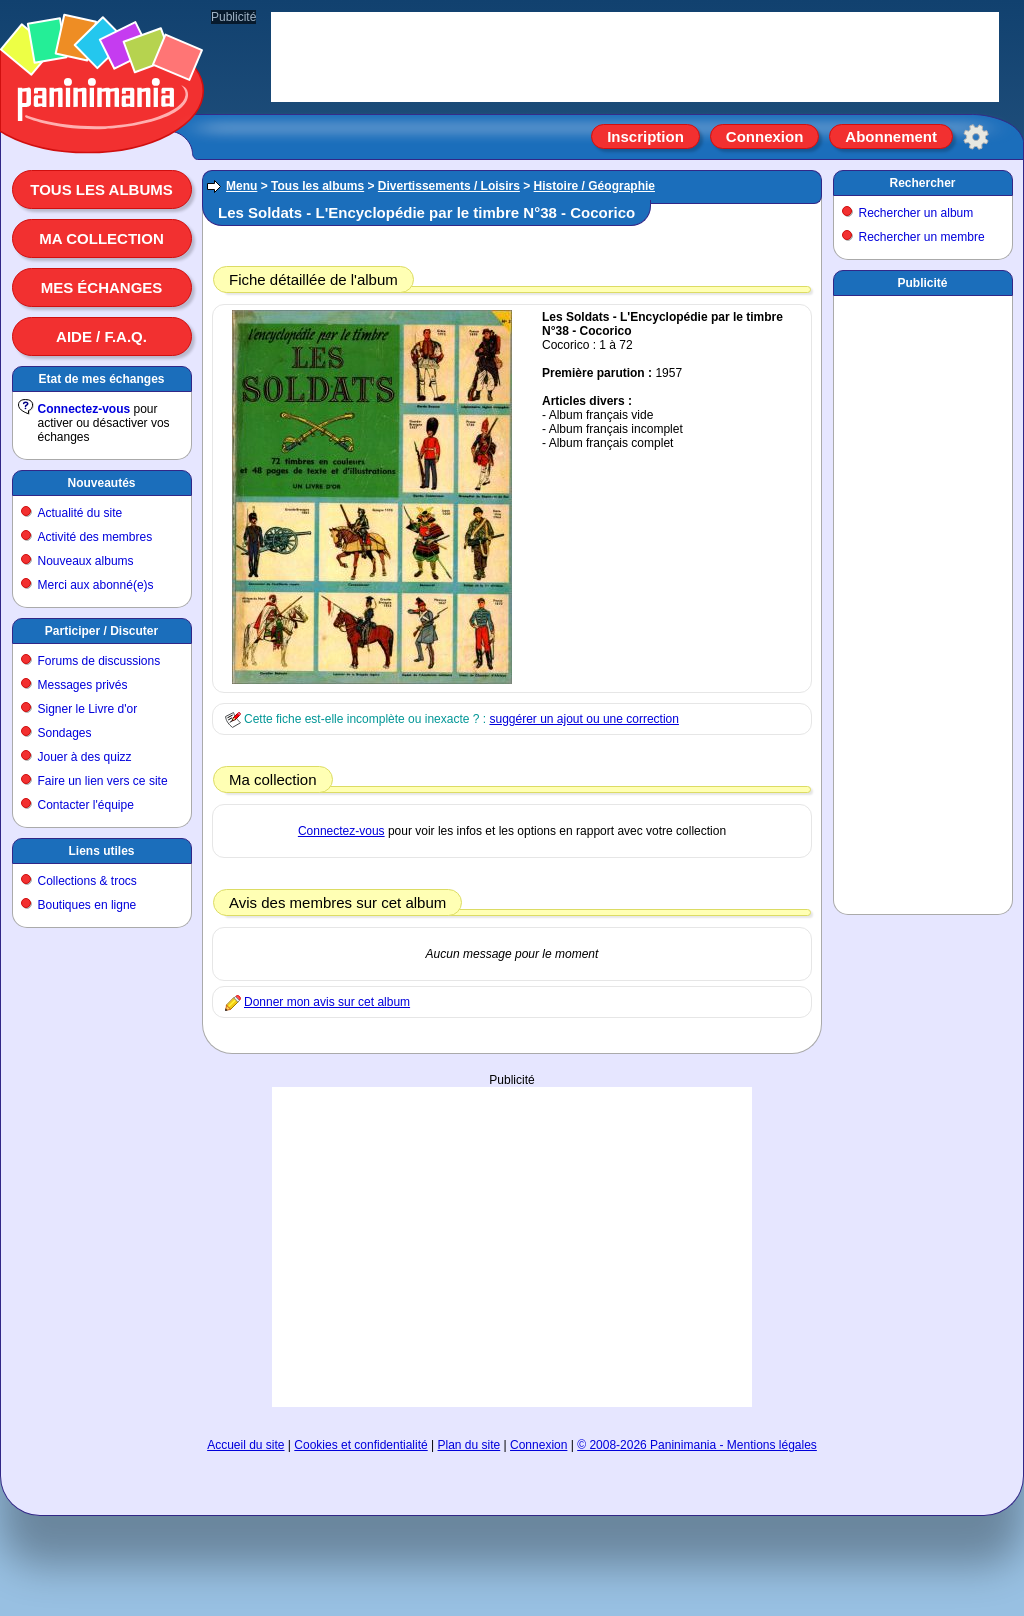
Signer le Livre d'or (88, 709)
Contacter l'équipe (86, 805)
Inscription (645, 136)
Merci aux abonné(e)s (96, 585)
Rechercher (922, 183)
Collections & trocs (87, 881)
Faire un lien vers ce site (103, 781)
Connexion (765, 136)
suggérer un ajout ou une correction (583, 719)
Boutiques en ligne (87, 905)
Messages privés (83, 685)
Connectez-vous (84, 409)
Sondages (65, 733)
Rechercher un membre (922, 237)
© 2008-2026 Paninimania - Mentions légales (697, 1445)
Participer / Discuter (101, 631)
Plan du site (469, 1445)
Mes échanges (102, 287)
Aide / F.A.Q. (101, 336)
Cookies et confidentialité (360, 1445)
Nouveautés (101, 483)
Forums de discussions (99, 661)
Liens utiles (101, 851)
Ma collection (101, 238)
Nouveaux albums (86, 561)
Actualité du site (80, 513)
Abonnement (891, 136)
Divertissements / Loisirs (449, 186)
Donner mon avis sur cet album (327, 1002)
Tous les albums (101, 189)
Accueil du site (245, 1445)
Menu (241, 186)
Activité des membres (95, 537)
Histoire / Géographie (594, 186)
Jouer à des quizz (85, 757)
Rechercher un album (916, 213)
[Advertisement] (512, 1247)
